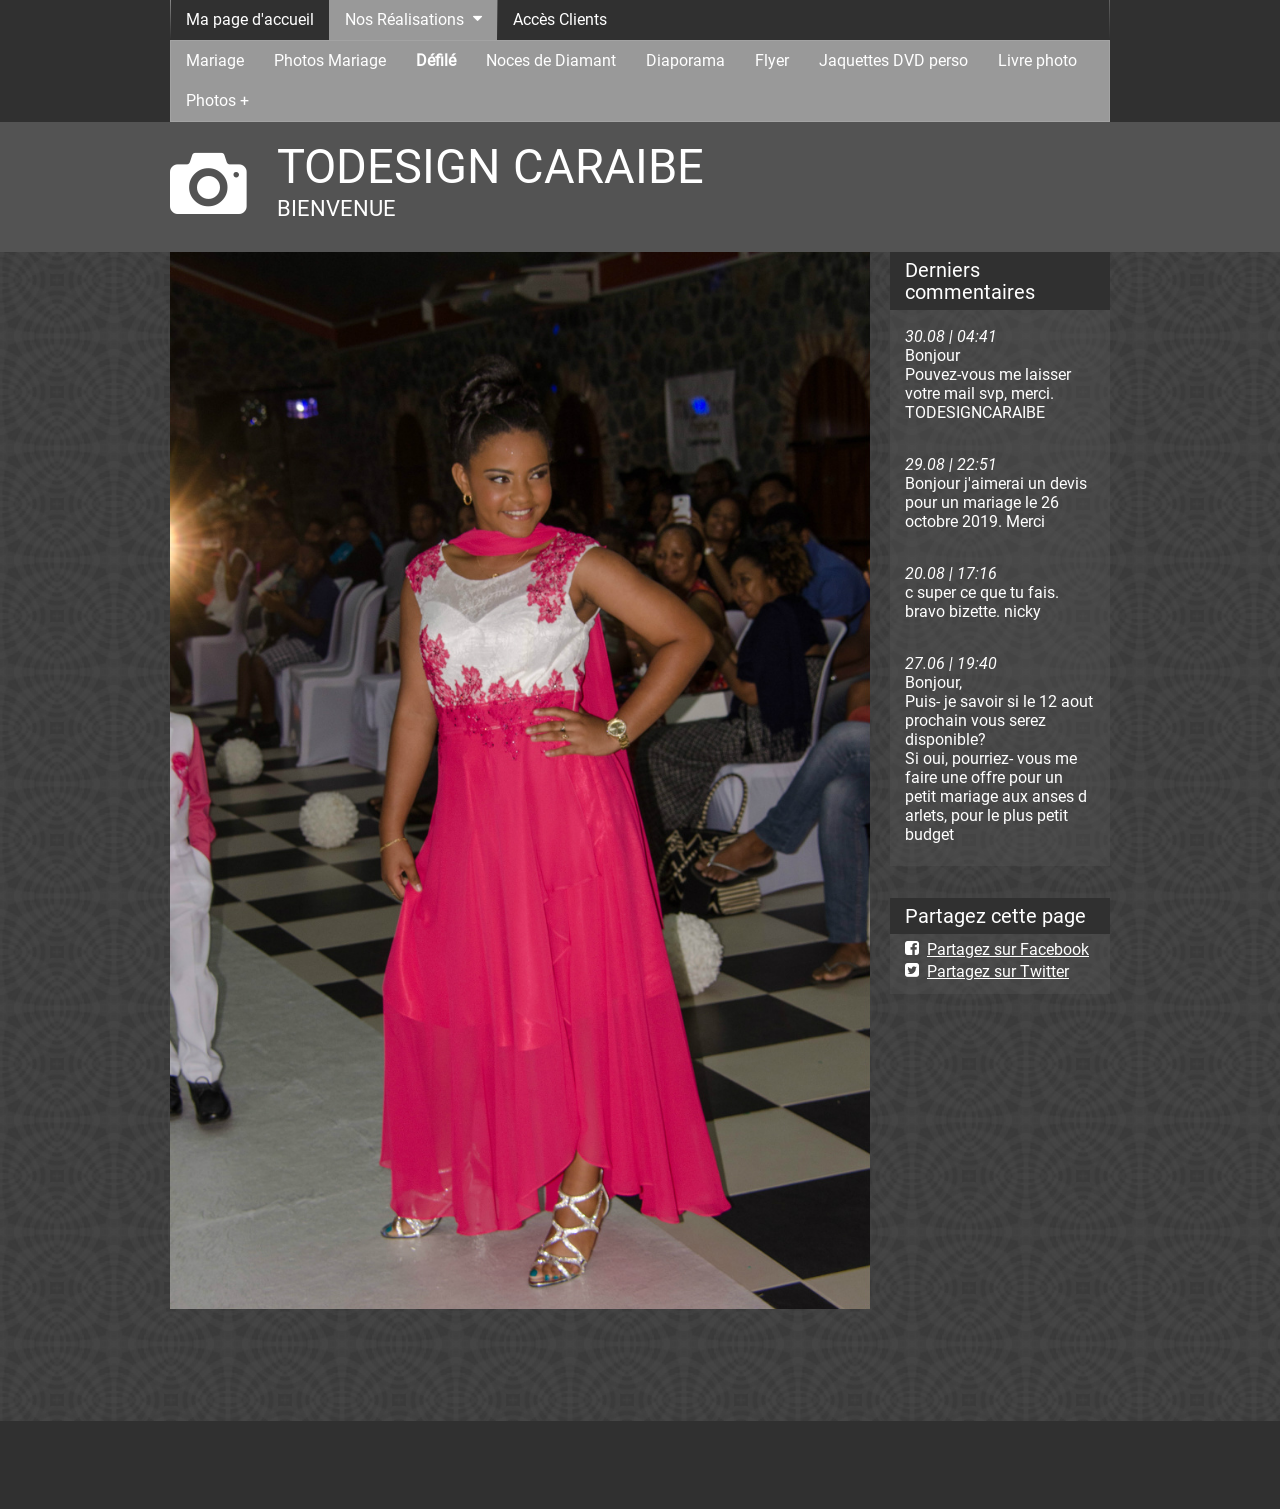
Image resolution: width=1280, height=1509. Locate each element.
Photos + (217, 100)
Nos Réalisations (404, 19)
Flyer (772, 60)
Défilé (436, 60)
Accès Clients (560, 19)
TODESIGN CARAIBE (490, 166)
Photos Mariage (330, 60)
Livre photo (1037, 60)
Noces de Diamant (551, 60)
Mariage (215, 60)
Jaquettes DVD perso (893, 60)
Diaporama (685, 60)
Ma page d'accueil (250, 19)
